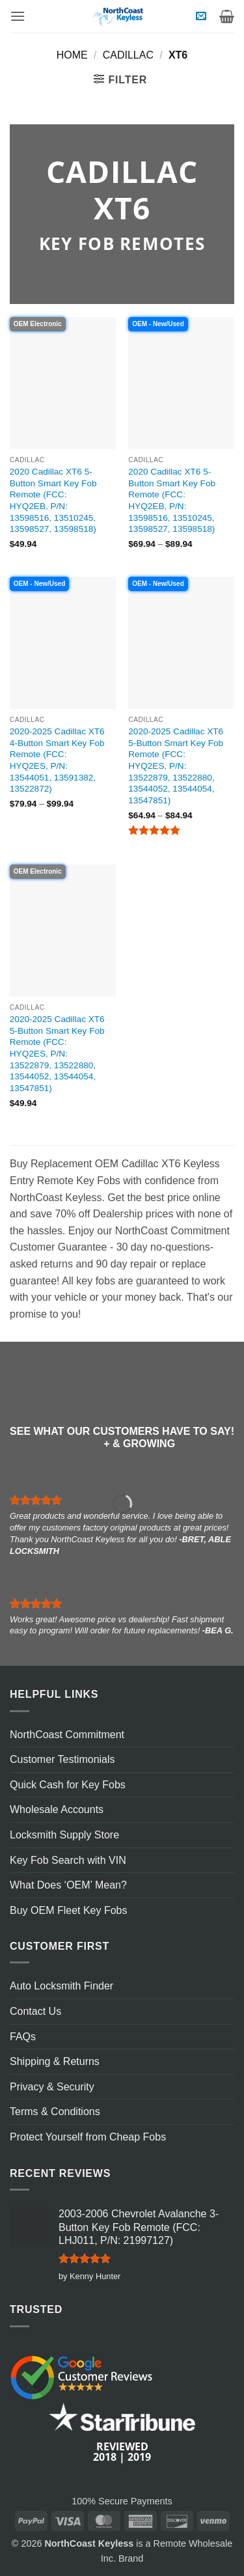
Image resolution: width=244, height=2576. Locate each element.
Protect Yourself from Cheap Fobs (88, 2136)
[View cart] (226, 16)
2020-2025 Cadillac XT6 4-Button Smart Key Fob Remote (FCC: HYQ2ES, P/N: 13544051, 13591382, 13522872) (57, 760)
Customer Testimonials (62, 1759)
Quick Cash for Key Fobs (68, 1784)
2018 (104, 2457)
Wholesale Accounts (56, 1809)
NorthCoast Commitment (67, 1734)
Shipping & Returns (55, 2061)
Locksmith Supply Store (64, 1834)
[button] (17, 16)
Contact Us (35, 2011)
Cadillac (128, 55)
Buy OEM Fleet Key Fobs (69, 1910)
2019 (139, 2457)
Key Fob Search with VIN (68, 1860)
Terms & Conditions (55, 2111)
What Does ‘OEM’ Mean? (68, 1884)
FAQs (23, 2036)
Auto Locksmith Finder (61, 1985)
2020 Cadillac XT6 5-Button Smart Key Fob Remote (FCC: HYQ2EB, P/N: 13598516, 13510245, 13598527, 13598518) (53, 500)
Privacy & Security (52, 2086)
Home (72, 55)
